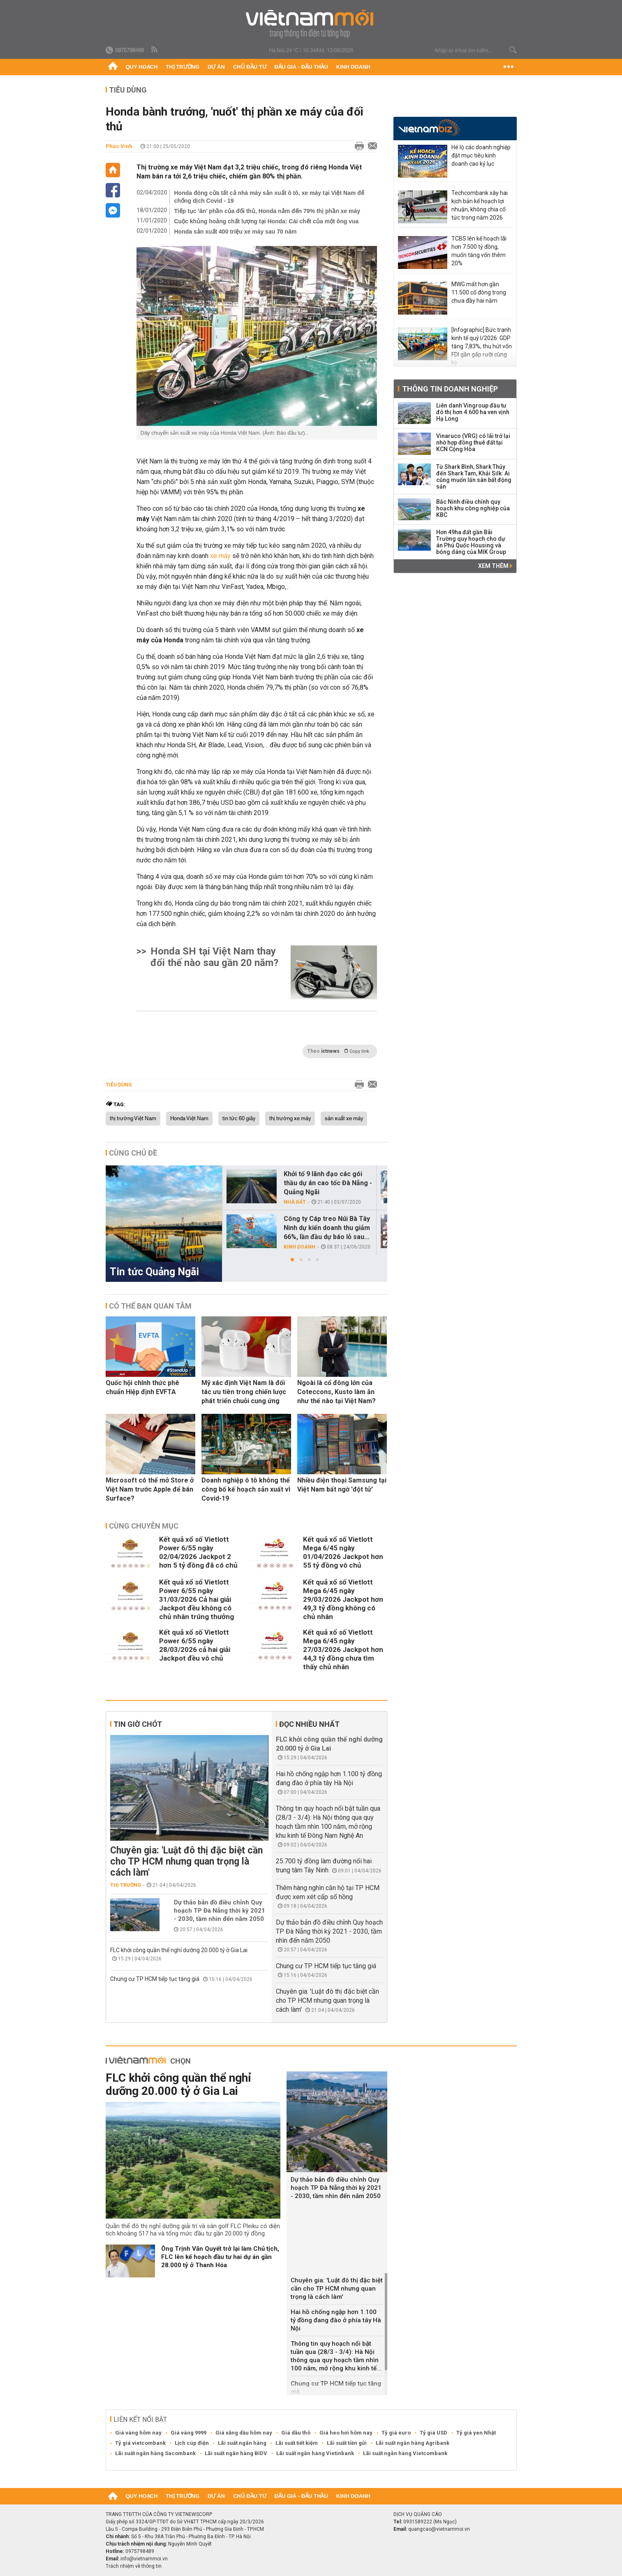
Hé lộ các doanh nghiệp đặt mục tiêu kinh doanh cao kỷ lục (481, 155)
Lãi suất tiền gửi (347, 2443)
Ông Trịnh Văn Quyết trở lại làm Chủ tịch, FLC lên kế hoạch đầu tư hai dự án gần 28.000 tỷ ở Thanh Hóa (220, 2257)
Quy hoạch (142, 67)
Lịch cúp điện (192, 2443)
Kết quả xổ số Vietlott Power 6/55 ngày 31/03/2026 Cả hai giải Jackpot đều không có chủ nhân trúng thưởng (196, 1599)
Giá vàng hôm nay (138, 2433)
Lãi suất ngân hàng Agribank (412, 2443)
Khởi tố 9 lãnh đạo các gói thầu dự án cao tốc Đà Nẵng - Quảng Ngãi (328, 1183)
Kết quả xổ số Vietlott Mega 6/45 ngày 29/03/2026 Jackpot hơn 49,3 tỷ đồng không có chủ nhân (343, 1599)
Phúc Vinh (119, 146)
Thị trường (182, 67)
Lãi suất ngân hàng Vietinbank (315, 2453)
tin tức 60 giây (238, 1119)
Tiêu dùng (128, 90)
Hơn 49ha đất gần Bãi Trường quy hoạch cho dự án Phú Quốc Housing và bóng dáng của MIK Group (471, 542)
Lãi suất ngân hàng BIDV (236, 2453)
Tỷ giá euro (396, 2433)
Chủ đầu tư (249, 67)
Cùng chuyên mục (143, 1526)
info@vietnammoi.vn (144, 2559)
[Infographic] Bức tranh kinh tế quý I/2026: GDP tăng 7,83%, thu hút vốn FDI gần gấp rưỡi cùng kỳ (481, 346)
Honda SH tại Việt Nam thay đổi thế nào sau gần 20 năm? (214, 956)
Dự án (216, 67)
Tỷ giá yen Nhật (476, 2433)
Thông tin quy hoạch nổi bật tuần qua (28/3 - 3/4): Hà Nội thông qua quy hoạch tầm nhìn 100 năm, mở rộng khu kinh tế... (336, 2356)
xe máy (221, 556)
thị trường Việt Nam (133, 1119)
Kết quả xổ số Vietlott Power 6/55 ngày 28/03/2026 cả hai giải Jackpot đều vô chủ (194, 1645)
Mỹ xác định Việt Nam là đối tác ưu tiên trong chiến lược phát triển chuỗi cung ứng (243, 1392)
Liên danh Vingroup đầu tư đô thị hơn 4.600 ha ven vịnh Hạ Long (472, 412)
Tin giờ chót (137, 1724)
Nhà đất (295, 1202)
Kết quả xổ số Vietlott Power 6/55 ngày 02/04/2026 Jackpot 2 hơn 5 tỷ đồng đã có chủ (198, 1552)
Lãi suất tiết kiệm (296, 2443)
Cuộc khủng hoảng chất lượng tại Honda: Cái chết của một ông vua (266, 221)
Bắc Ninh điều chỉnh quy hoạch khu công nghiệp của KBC (473, 508)
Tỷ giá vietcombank (140, 2443)
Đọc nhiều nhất (309, 1724)
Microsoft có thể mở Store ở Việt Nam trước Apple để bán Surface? (150, 1489)
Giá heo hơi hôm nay (345, 2433)
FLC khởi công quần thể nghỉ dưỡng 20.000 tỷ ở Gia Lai (178, 1950)
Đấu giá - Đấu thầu (301, 67)
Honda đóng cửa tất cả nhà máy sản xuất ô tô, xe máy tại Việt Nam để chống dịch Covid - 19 (269, 197)
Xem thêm (495, 566)
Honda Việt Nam (189, 1119)
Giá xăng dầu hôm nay (243, 2433)
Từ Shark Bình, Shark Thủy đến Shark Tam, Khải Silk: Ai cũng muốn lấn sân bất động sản (473, 476)
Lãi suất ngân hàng (242, 2443)
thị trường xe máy (290, 1119)
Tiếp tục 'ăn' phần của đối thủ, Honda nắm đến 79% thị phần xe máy (267, 211)
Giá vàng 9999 (188, 2433)
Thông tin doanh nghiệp (450, 389)
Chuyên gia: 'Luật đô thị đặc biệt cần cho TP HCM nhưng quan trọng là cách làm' (186, 1861)
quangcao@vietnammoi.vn (439, 2529)
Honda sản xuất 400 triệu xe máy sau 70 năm (235, 231)
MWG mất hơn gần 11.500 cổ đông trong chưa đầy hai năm (478, 292)
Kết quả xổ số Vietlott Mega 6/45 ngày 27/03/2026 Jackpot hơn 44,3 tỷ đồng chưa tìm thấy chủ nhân (343, 1649)
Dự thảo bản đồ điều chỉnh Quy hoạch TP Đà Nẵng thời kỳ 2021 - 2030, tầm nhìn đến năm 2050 (219, 1911)
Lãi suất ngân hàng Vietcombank (405, 2453)
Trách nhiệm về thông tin (134, 2566)
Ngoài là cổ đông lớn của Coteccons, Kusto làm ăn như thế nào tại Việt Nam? (336, 1392)
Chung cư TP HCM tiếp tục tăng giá (154, 1979)
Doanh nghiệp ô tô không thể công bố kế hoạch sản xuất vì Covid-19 (245, 1489)
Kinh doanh (353, 67)
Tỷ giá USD (433, 2433)
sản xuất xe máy (344, 1119)
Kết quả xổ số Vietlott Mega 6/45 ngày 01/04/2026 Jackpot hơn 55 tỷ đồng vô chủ (343, 1552)
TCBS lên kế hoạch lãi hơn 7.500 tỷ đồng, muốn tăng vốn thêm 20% (478, 250)
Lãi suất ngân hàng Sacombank (155, 2453)
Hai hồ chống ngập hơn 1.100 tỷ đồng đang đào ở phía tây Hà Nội (336, 2320)
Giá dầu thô (295, 2433)
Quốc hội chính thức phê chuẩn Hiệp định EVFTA (142, 1387)
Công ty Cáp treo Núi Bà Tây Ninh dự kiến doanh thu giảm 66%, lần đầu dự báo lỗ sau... (327, 1228)
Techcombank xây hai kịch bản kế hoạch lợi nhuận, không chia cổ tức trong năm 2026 (479, 205)
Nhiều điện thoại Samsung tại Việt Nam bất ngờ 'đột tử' (341, 1484)
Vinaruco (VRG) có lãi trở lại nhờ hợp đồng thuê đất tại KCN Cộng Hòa (473, 442)
